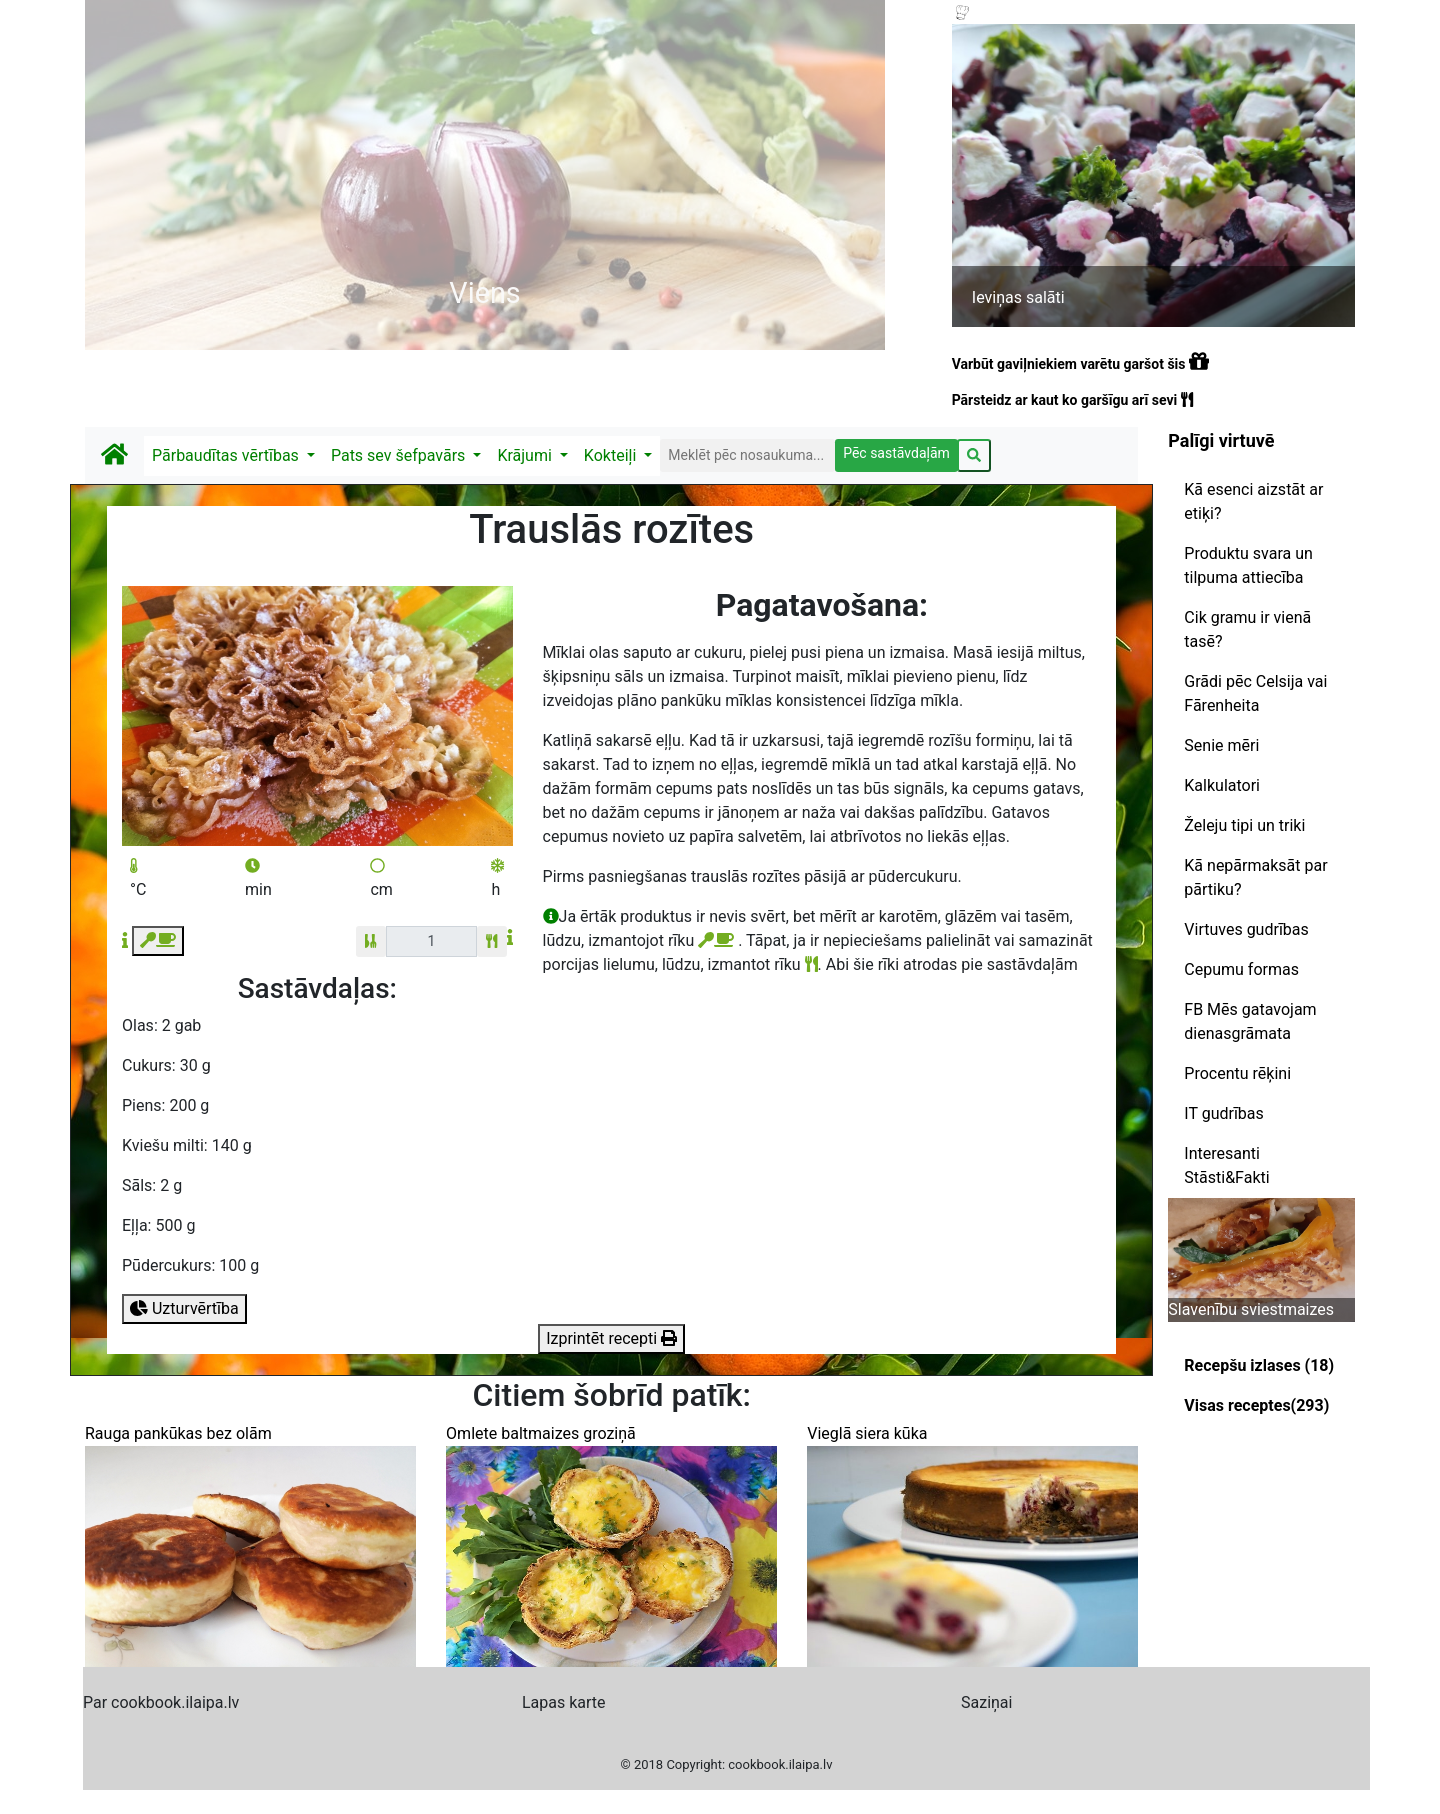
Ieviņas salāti (1018, 297)
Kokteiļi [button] (612, 455)
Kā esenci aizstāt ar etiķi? (1253, 501)
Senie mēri (1221, 745)
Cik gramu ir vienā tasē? (1247, 629)
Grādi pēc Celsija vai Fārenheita (1255, 693)
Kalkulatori (1222, 785)
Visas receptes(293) (1256, 1405)
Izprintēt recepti (611, 1338)
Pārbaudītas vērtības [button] (227, 455)
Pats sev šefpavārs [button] (400, 455)
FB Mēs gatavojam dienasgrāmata (1250, 1021)
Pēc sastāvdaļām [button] (896, 453)
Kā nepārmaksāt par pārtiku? (1255, 877)
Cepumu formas (1241, 969)
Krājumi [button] (526, 455)
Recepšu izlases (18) (1259, 1365)
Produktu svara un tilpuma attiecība (1248, 565)
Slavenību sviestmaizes (1251, 1309)
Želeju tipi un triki (1244, 825)
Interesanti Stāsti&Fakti (1226, 1165)
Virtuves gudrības (1246, 929)
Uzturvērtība (184, 1308)
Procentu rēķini (1237, 1073)
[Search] (747, 455)
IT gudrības (1223, 1113)
